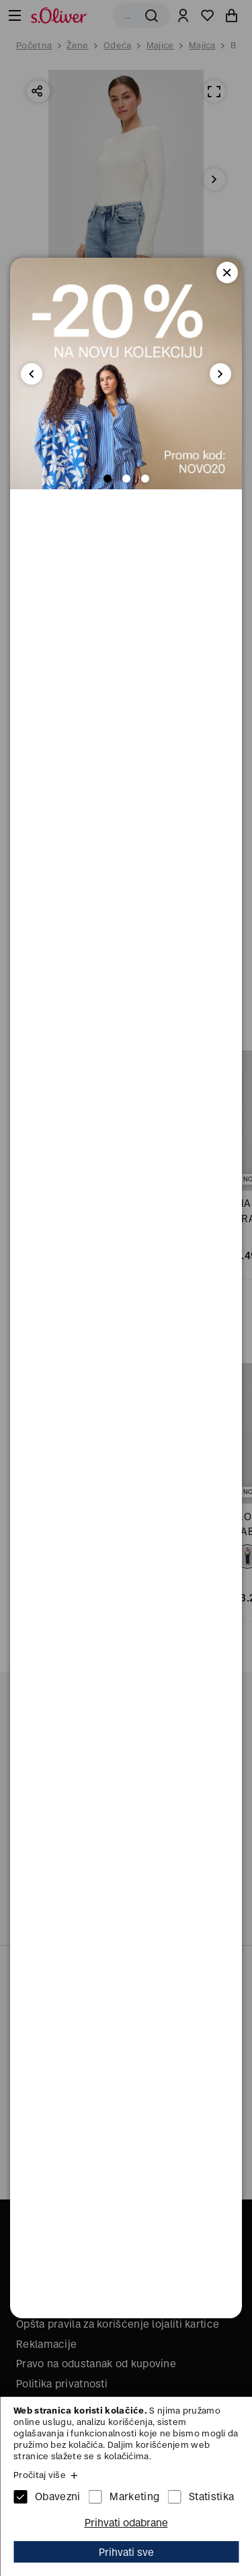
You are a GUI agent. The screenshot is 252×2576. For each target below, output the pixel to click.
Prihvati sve (126, 2552)
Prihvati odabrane (126, 2522)
